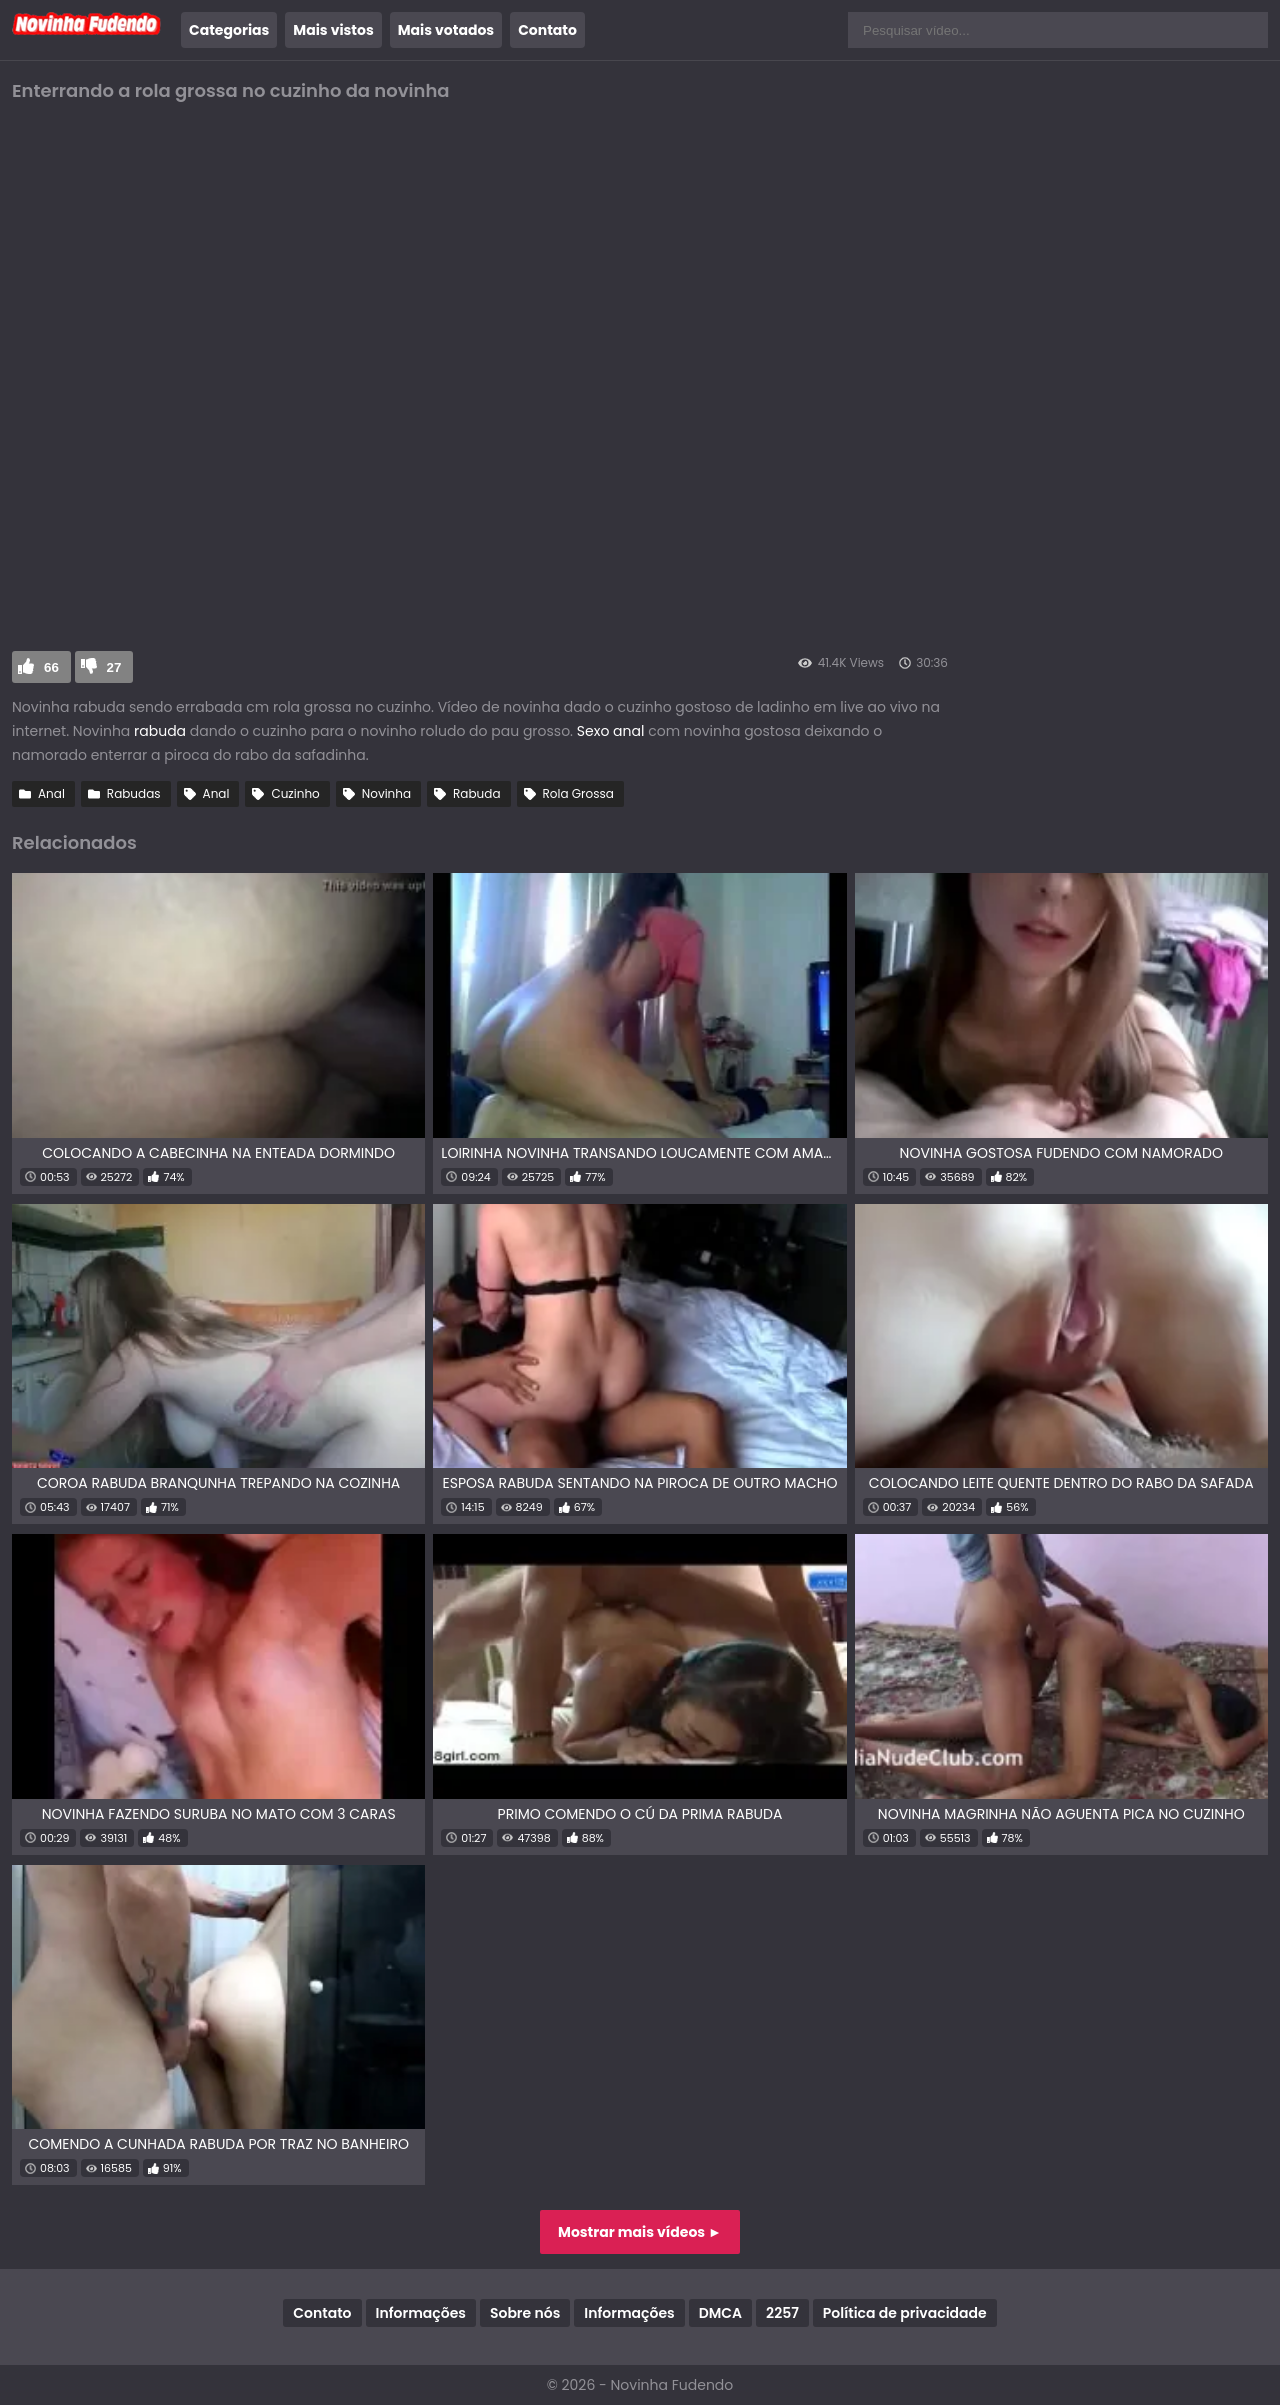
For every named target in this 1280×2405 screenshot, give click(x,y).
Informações (421, 2313)
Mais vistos (333, 30)
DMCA (720, 2313)
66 (51, 667)
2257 (782, 2313)
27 (114, 667)
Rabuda (476, 793)
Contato (547, 30)
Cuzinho (295, 793)
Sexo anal (611, 731)
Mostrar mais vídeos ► (640, 2232)
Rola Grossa (578, 793)
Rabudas (134, 793)
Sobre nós (525, 2313)
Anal (51, 793)
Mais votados (446, 30)
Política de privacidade (905, 2313)
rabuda (160, 731)
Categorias (229, 30)
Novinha (386, 793)
